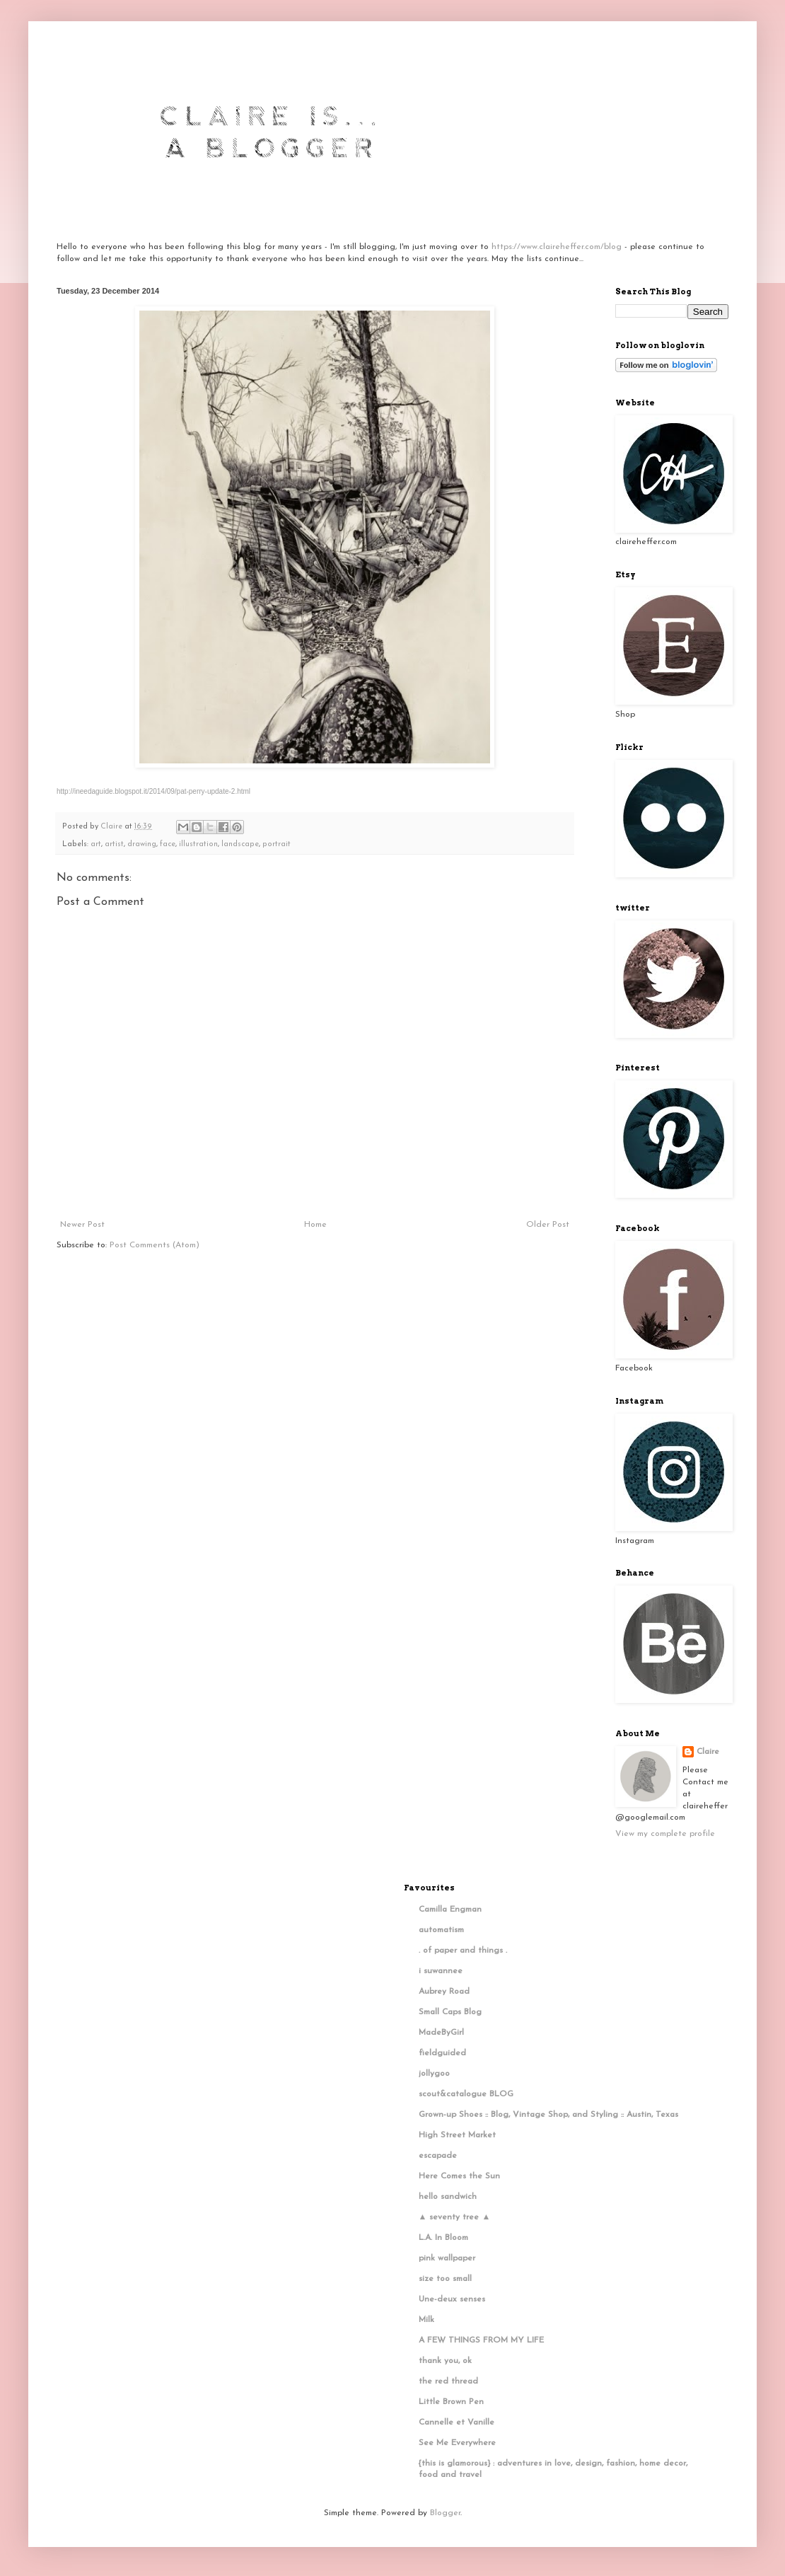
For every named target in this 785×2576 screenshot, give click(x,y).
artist (114, 844)
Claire (708, 1752)
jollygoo (434, 2073)
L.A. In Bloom (443, 2238)
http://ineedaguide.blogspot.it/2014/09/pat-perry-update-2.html (153, 791)
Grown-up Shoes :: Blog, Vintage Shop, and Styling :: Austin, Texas (548, 2114)
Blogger (445, 2513)
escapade (438, 2156)
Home (315, 1224)
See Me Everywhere (457, 2443)
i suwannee (441, 1971)
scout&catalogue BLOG (466, 2094)
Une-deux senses (452, 2299)
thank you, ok (445, 2361)
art (96, 844)
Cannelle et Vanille (456, 2422)
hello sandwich (448, 2197)
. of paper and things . (463, 1950)
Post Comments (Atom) (154, 1245)
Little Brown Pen (451, 2402)
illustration (198, 844)
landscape (240, 844)
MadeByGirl (441, 2032)
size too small (445, 2279)
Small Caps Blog (450, 2012)
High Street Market (457, 2135)
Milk (426, 2320)
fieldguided (442, 2053)
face (167, 844)
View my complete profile (665, 1834)
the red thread (448, 2381)
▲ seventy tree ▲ (455, 2217)
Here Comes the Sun (459, 2176)
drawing (141, 844)
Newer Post (82, 1224)
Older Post (547, 1224)
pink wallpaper (447, 2258)
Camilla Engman (450, 1909)
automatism (441, 1930)
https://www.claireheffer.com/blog (557, 247)
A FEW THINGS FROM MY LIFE (481, 2340)
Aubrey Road (444, 1991)
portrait (276, 844)
